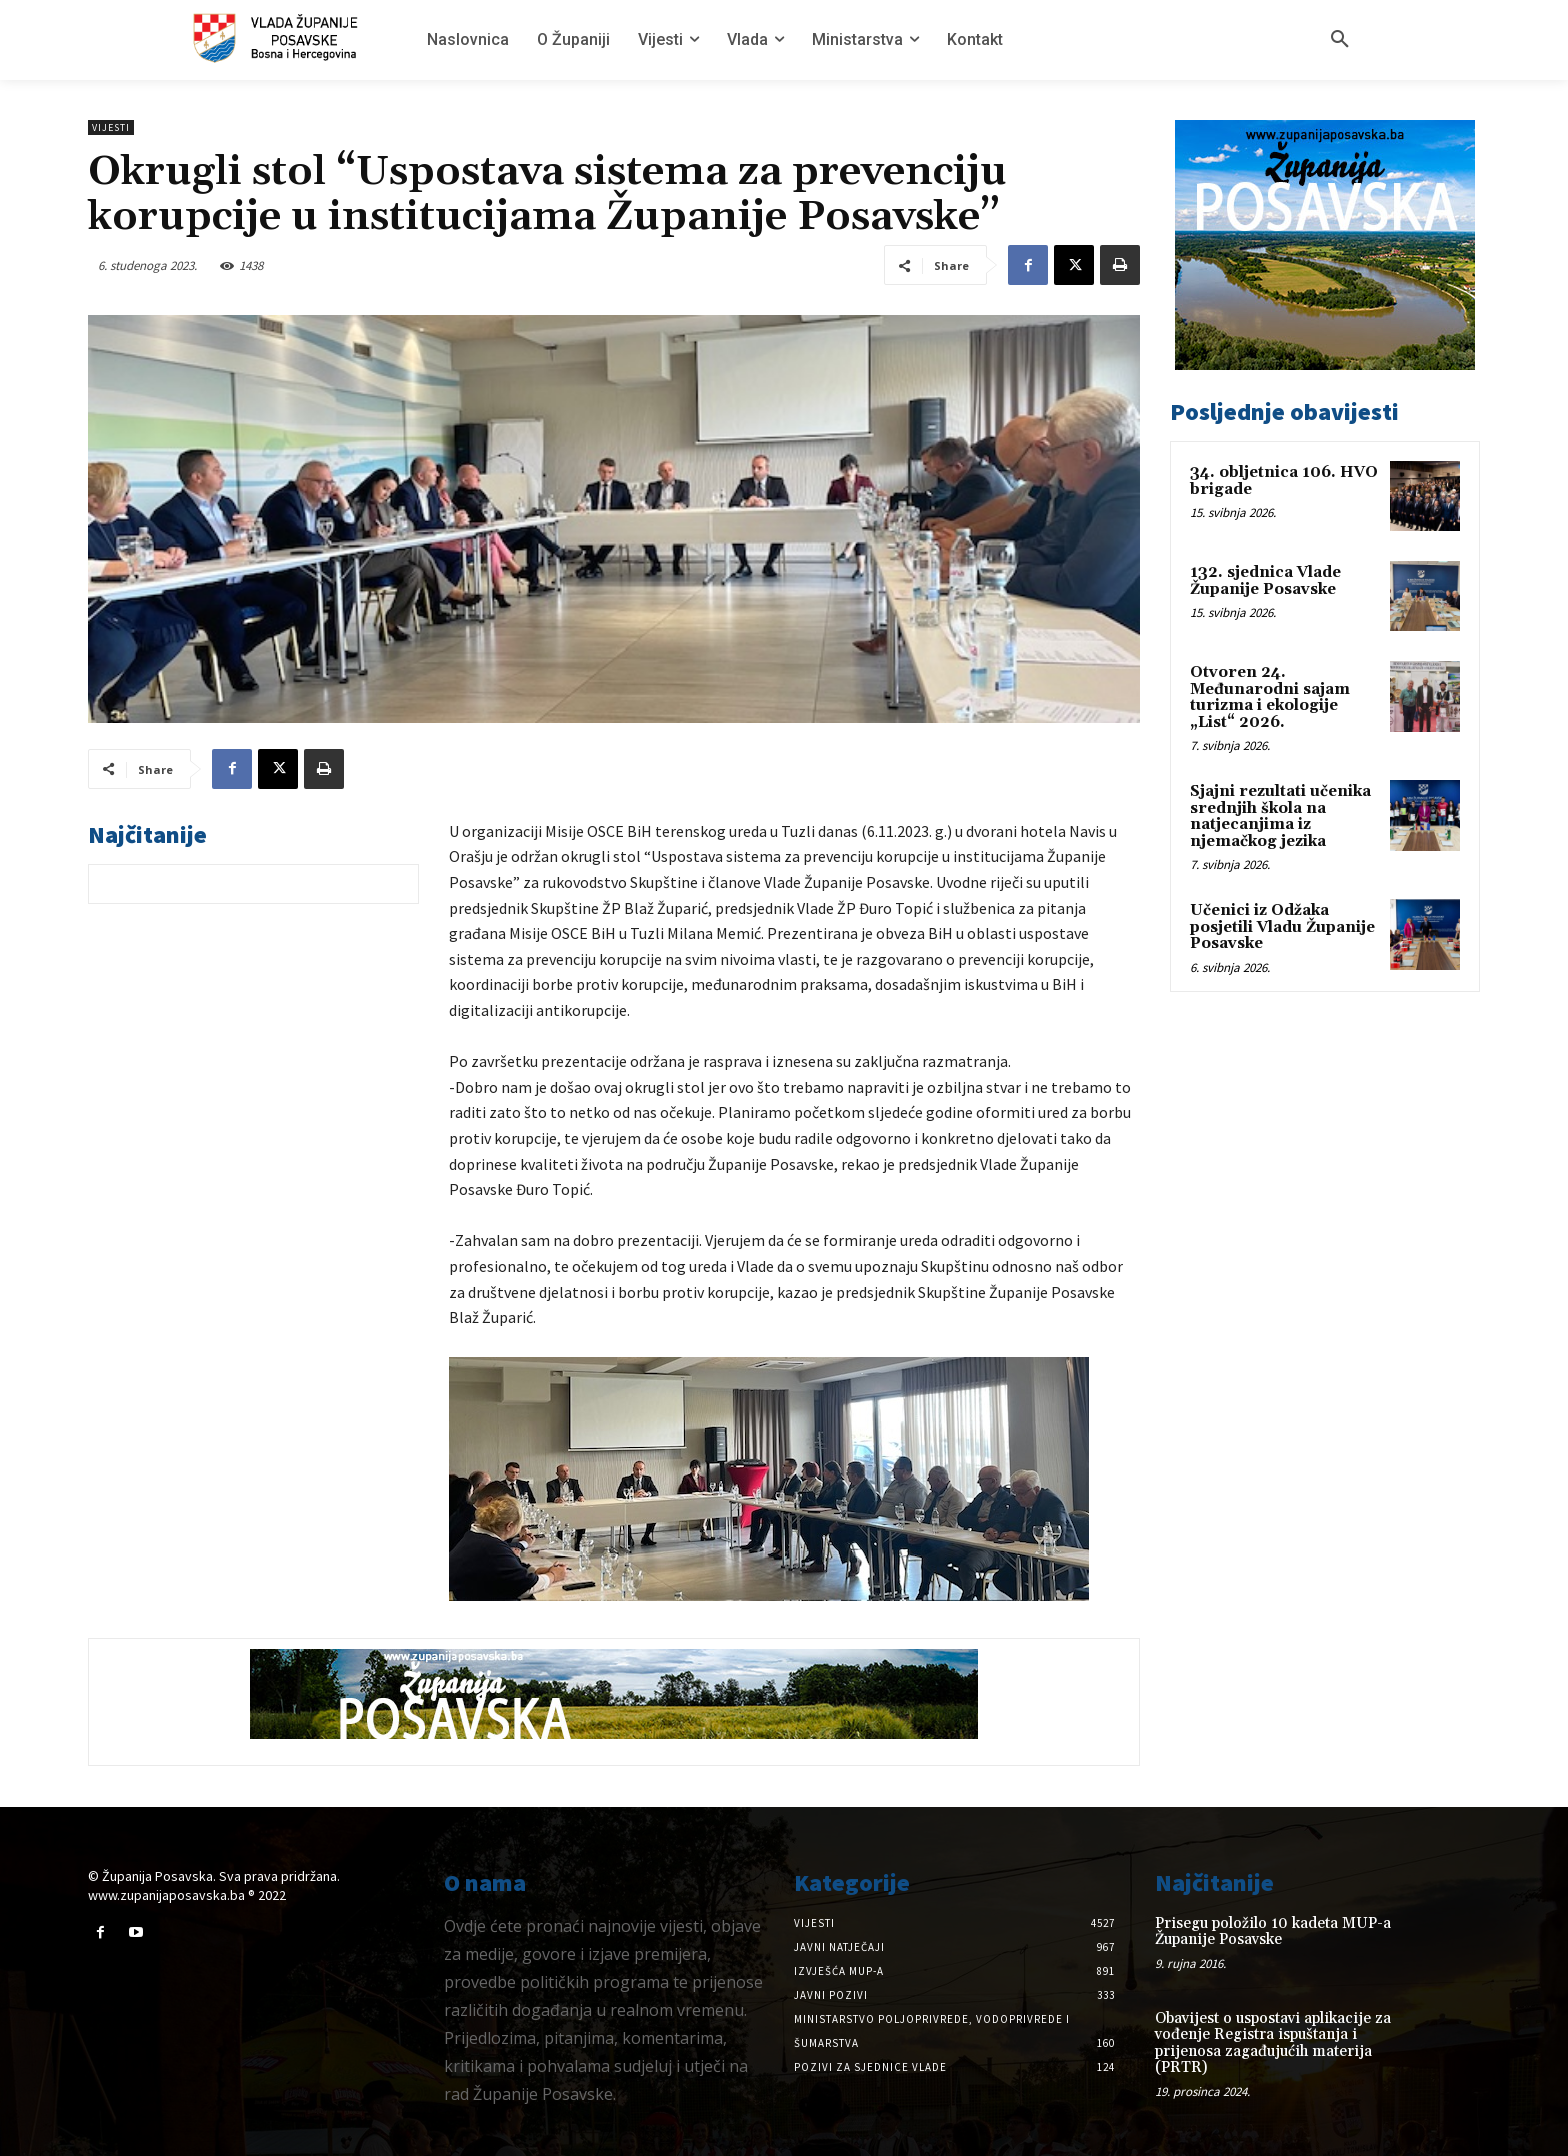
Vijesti (111, 127)
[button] (1340, 40)
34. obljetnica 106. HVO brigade (1284, 481)
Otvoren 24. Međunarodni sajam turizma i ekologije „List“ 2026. (1270, 697)
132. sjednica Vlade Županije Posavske (1265, 581)
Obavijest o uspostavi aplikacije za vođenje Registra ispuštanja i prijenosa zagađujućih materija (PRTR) (1273, 2043)
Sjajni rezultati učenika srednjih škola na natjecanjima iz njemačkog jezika (1280, 816)
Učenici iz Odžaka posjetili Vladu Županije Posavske (1282, 927)
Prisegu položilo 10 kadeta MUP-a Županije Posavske (1273, 1932)
